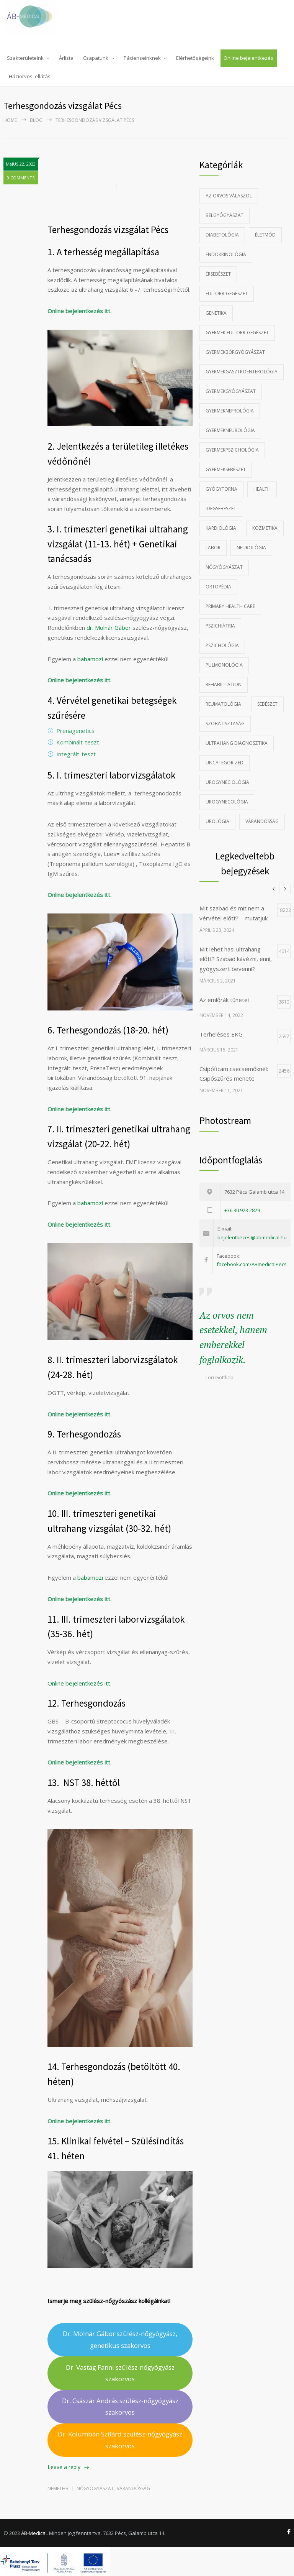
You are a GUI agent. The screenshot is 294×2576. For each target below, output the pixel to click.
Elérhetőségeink (195, 57)
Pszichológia (222, 645)
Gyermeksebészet (226, 469)
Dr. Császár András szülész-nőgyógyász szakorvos (120, 2406)
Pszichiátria (220, 626)
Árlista (66, 57)
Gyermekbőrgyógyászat (235, 352)
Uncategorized (224, 762)
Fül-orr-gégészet (227, 293)
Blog (36, 120)
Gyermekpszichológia (232, 450)
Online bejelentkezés (248, 57)
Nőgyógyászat (95, 2488)
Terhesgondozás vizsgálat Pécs (107, 229)
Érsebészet (218, 274)
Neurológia (251, 547)
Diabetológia (222, 235)
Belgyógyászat (224, 215)
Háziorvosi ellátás (30, 76)
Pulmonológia (224, 665)
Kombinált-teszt (78, 742)
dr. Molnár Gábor (109, 627)
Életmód (265, 235)
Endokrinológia (226, 254)
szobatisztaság (225, 723)
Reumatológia (223, 704)
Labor (213, 547)
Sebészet (267, 704)
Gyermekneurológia (230, 430)
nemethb (58, 2488)
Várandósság (133, 2488)
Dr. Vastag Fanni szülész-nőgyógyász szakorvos (120, 2373)
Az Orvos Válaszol (229, 195)
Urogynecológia (227, 801)
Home (10, 120)
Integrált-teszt (76, 754)
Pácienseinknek (142, 57)
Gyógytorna (221, 489)
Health (262, 489)
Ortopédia (218, 586)
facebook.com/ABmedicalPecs (252, 1264)
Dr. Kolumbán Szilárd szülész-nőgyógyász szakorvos (120, 2440)
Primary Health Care (230, 606)
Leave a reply (63, 2467)
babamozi (90, 659)
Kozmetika (265, 528)
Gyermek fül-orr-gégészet (237, 332)
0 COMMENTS (20, 178)
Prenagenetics (75, 730)
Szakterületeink (25, 57)
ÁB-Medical (34, 2533)
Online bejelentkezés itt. (79, 311)
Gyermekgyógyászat (231, 391)
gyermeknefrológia (230, 410)
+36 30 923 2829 (242, 1210)
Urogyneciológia (227, 782)
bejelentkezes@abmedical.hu (252, 1237)
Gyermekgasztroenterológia (242, 371)
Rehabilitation (224, 684)
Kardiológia (221, 528)
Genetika (216, 313)
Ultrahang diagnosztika (237, 743)
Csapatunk (95, 57)
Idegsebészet (221, 508)
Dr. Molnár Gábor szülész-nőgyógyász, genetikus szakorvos (120, 2339)
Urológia (217, 821)
